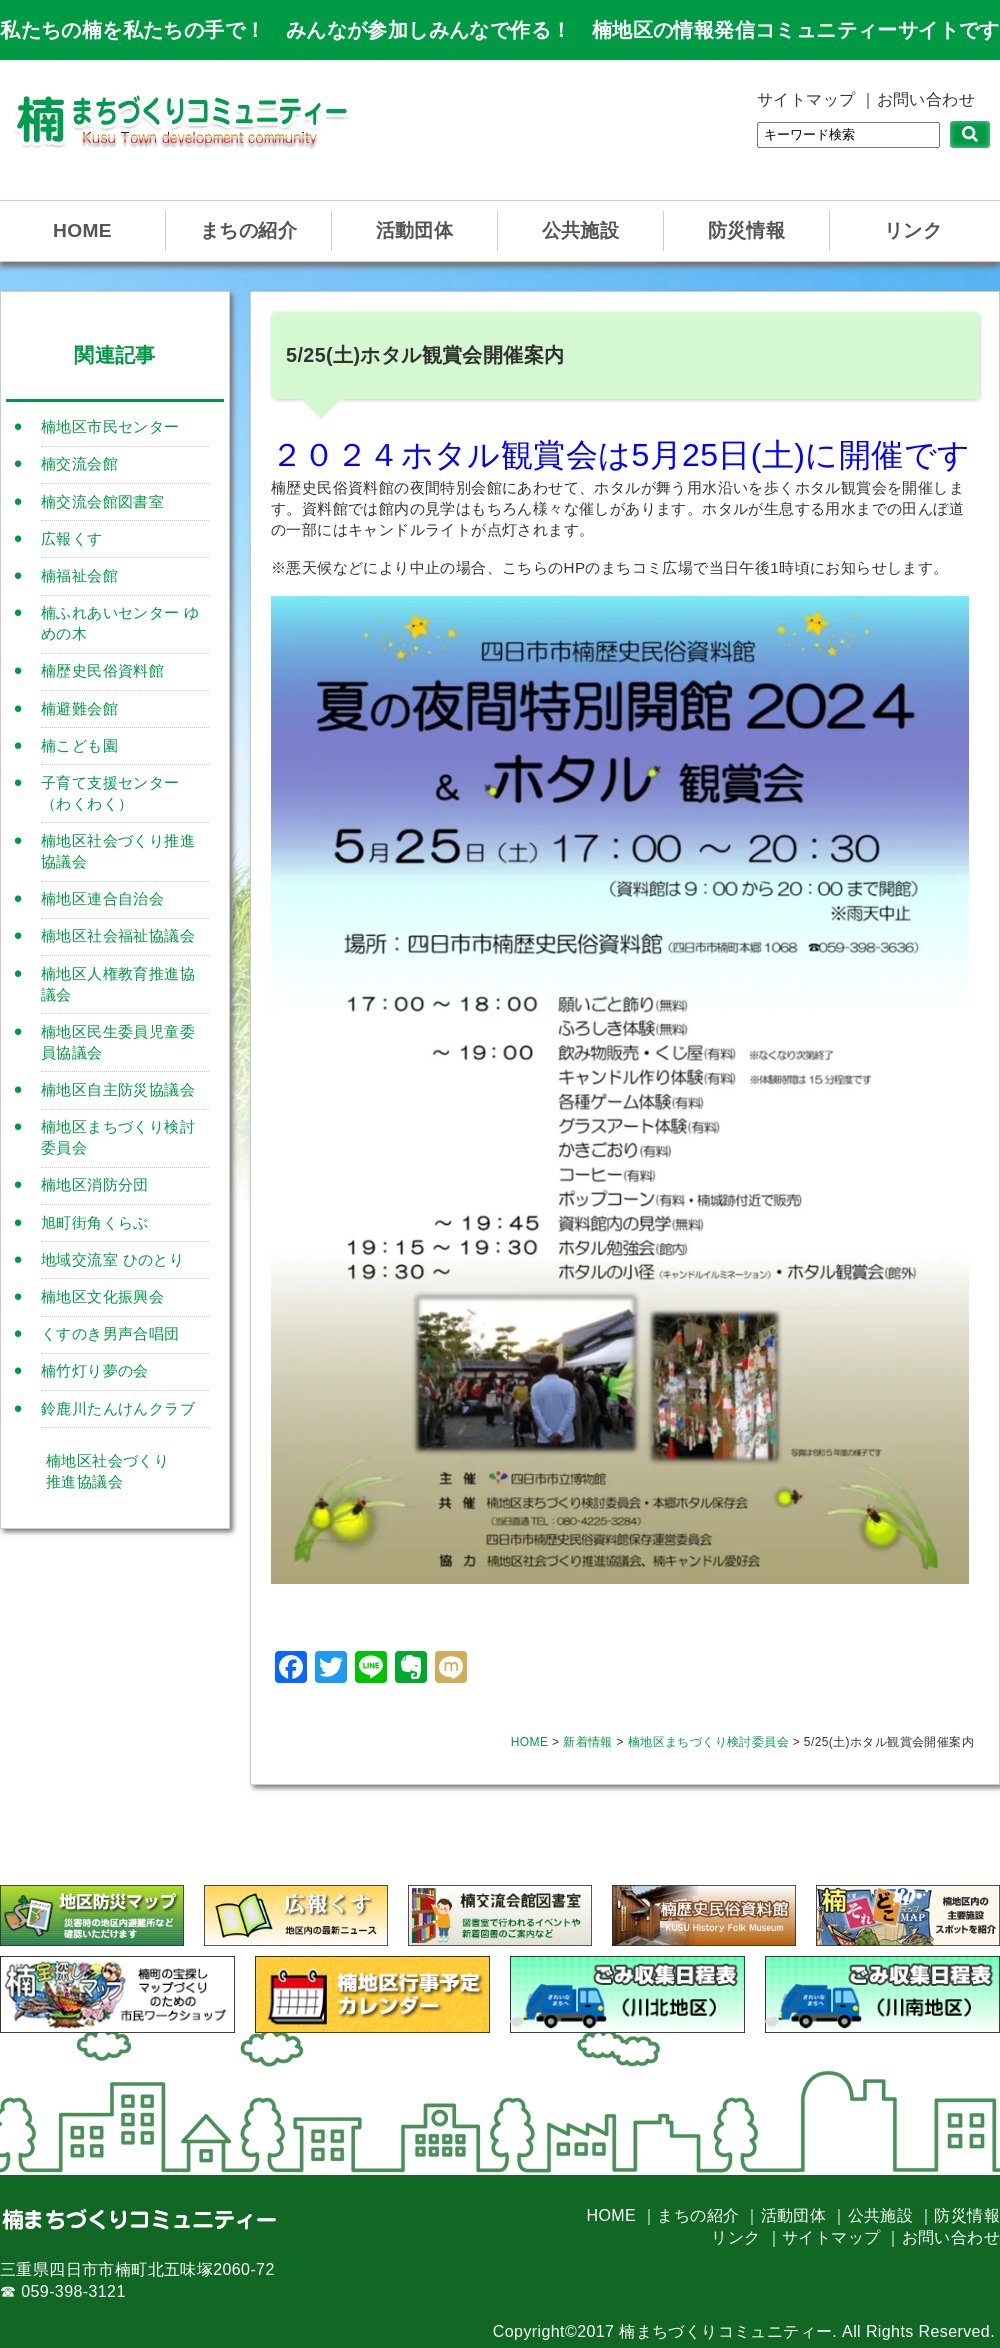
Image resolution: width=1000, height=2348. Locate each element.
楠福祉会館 (79, 575)
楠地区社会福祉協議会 (118, 935)
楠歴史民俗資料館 (102, 670)
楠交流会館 (79, 463)
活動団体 (415, 230)
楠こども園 (79, 745)
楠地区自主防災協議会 (118, 1089)
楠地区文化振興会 (102, 1296)
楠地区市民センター (110, 426)
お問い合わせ (926, 99)
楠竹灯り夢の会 (95, 1370)
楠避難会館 (79, 708)
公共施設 (581, 230)
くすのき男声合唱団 (110, 1333)
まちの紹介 (248, 230)
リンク (913, 230)
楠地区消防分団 (95, 1184)
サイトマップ (806, 99)
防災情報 (747, 230)
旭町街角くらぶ (95, 1222)
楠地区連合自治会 (102, 898)
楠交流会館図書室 (102, 501)
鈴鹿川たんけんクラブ (118, 1408)
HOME (82, 230)
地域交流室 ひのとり (112, 1259)
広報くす (72, 538)
